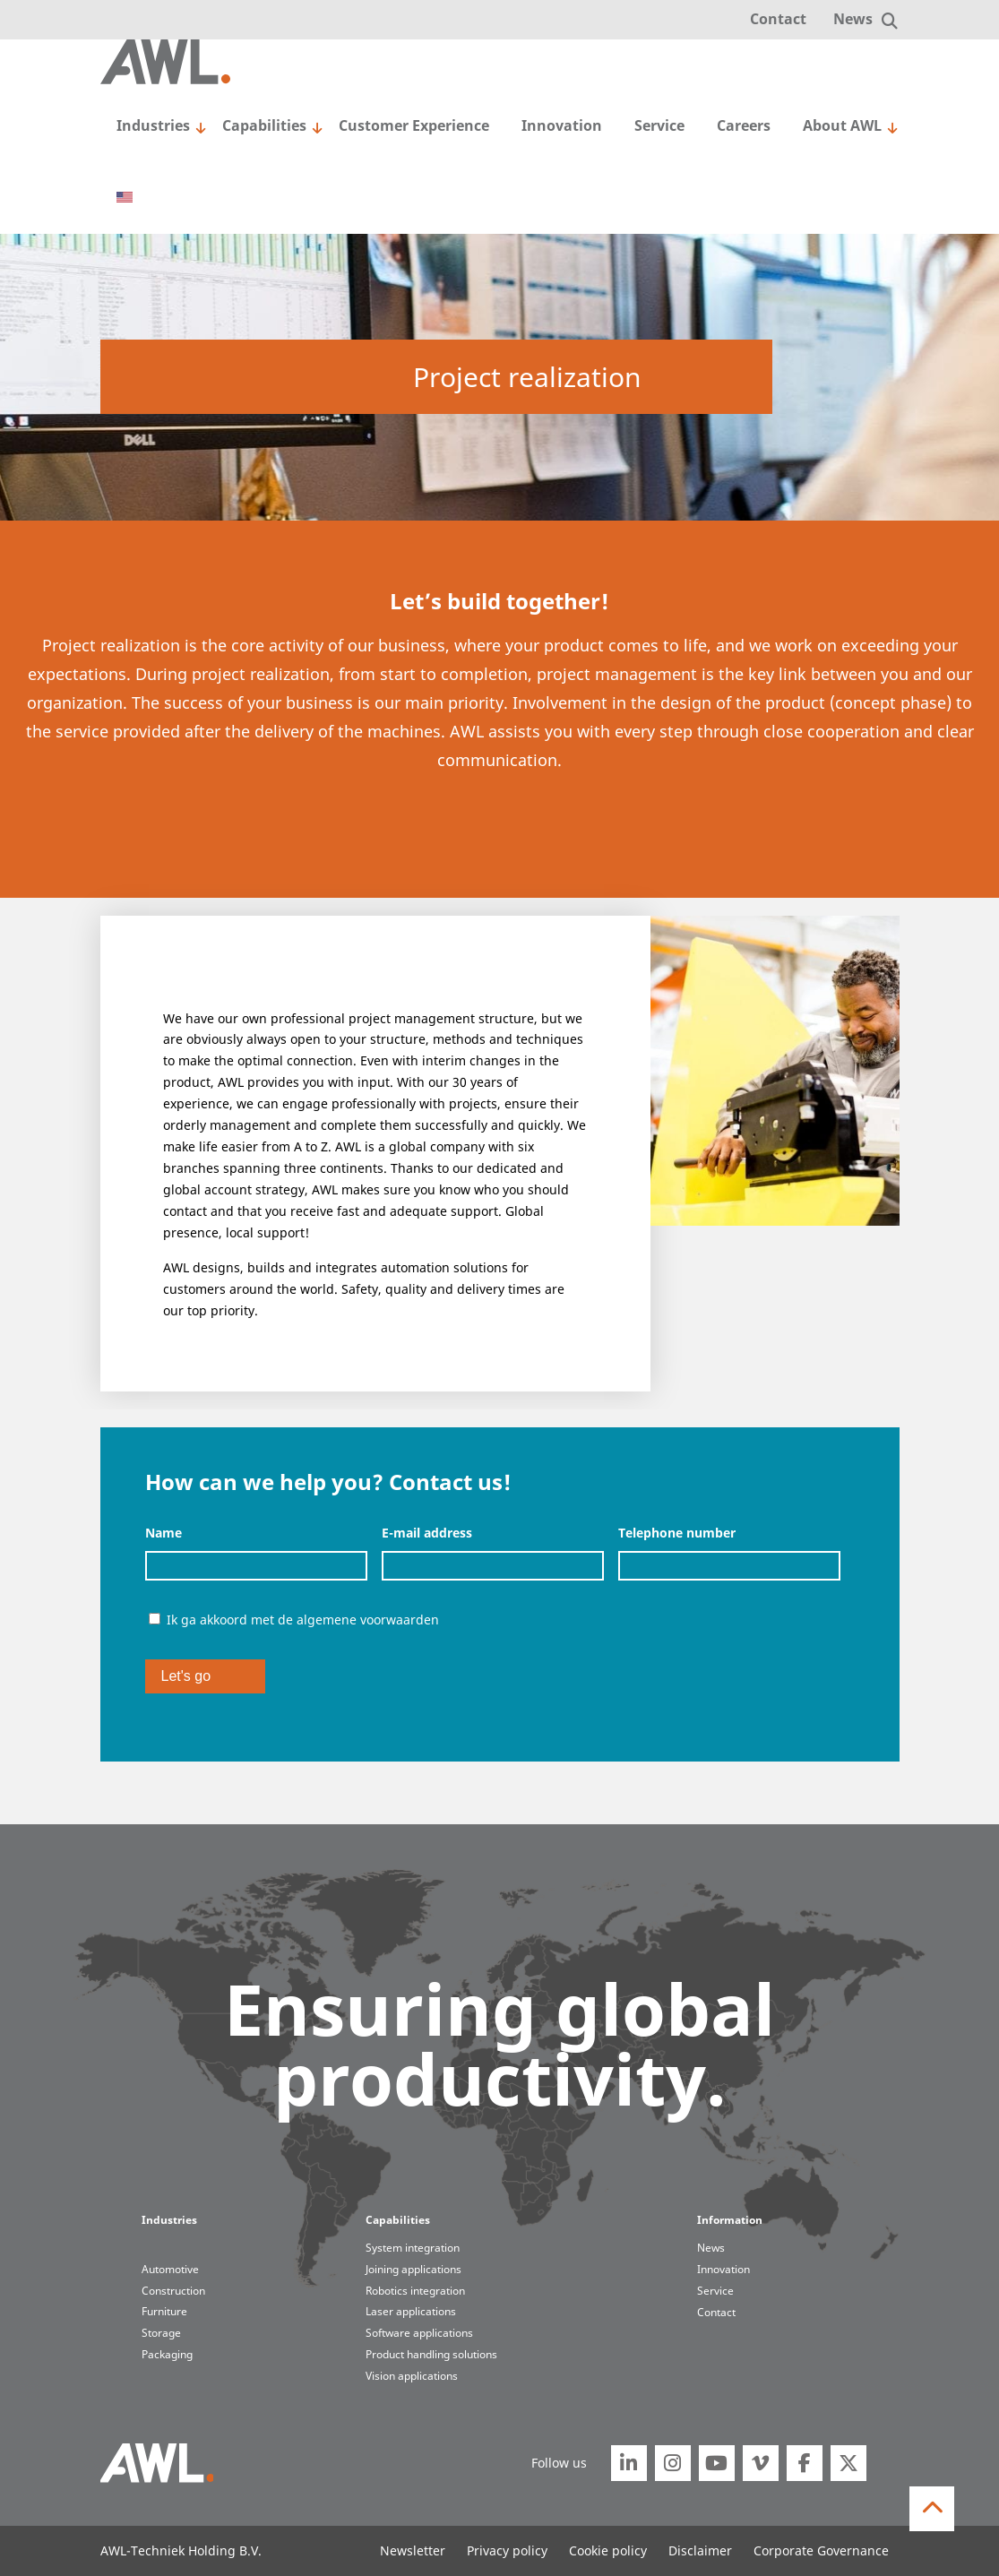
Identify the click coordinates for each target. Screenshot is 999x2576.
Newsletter (412, 2550)
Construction (173, 2290)
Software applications (419, 2332)
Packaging (167, 2354)
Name (163, 1533)
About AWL (842, 125)
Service (659, 125)
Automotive (170, 2269)
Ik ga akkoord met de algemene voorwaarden (303, 1619)
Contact (778, 19)
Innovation (561, 125)
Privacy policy (507, 2550)
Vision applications (412, 2375)
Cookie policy (608, 2550)
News (853, 19)
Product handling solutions (431, 2354)
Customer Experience (414, 125)
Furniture (164, 2311)
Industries (153, 125)
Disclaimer (700, 2550)
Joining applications (413, 2269)
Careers (744, 125)
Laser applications (411, 2311)
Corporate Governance (821, 2550)
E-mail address (427, 1533)
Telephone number (677, 1533)
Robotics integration (415, 2290)
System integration (413, 2247)
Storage (161, 2332)
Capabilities (264, 125)
